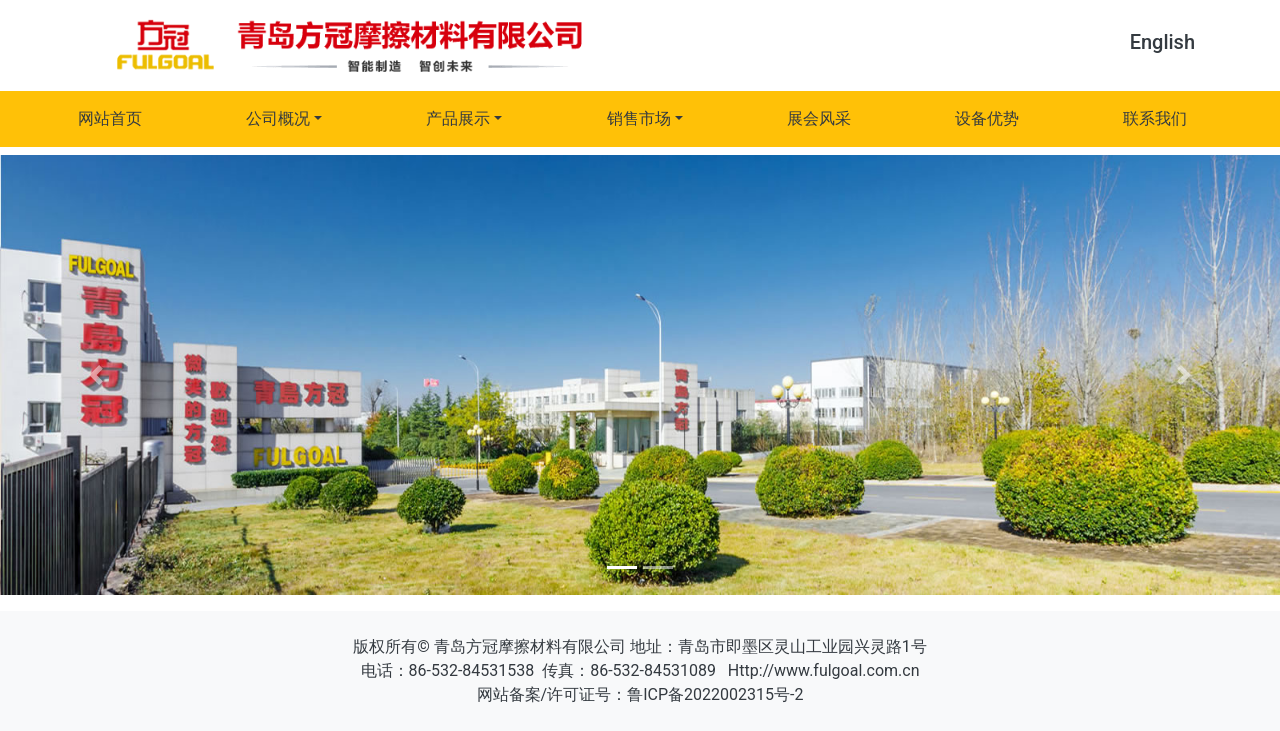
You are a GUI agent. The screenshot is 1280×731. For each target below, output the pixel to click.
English (1162, 42)
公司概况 (278, 118)
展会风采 (819, 118)
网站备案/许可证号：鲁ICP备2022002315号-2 (640, 694)
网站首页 (110, 118)
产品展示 (458, 118)
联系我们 (1155, 118)
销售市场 (639, 118)
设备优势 (987, 118)
